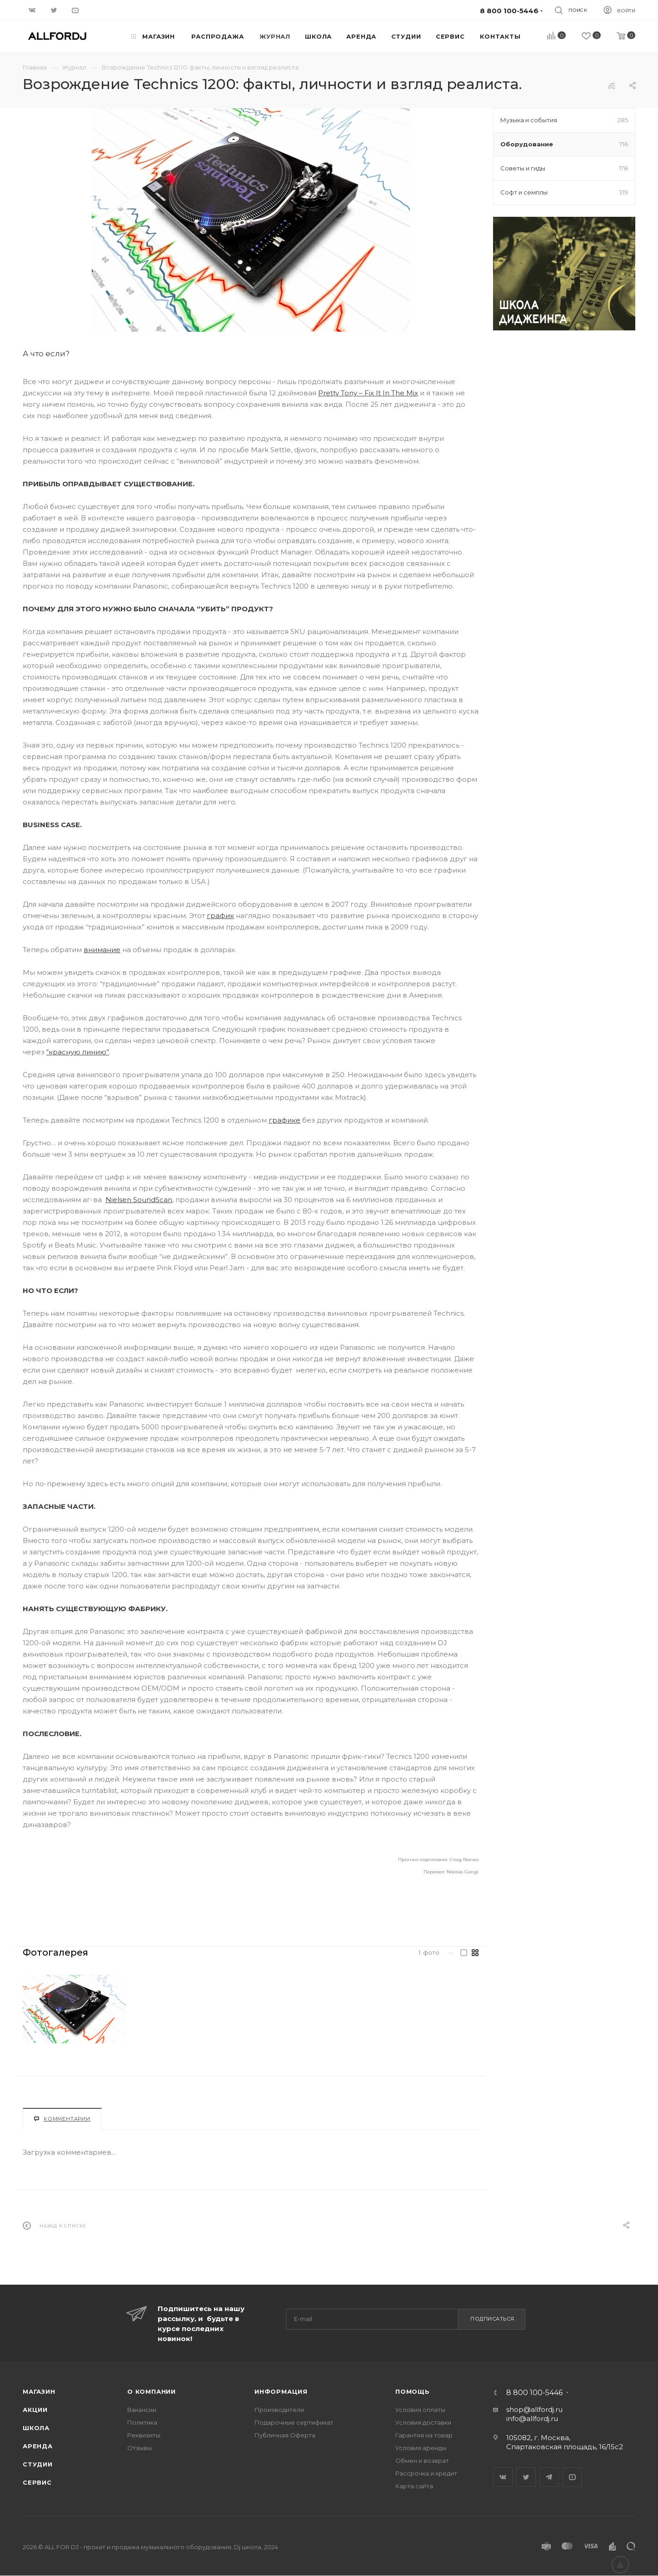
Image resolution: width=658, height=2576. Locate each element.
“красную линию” (77, 1052)
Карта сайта (414, 2486)
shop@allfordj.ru (534, 2409)
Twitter (526, 2477)
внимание (102, 949)
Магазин (39, 2391)
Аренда (38, 2446)
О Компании (151, 2391)
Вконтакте (503, 2477)
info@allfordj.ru (532, 2418)
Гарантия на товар (424, 2435)
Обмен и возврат (422, 2460)
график (220, 915)
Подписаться (492, 2319)
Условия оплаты (420, 2409)
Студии (38, 2464)
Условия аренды (420, 2447)
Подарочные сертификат (294, 2422)
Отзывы (139, 2447)
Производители (279, 2409)
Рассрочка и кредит (426, 2473)
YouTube (572, 2477)
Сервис (37, 2482)
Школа (36, 2427)
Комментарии (62, 2119)
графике (284, 1120)
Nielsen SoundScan (138, 1199)
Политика (142, 2422)
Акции (35, 2409)
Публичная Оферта (284, 2435)
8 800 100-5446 (534, 2392)
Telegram (549, 2477)
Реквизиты (143, 2435)
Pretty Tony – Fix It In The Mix (368, 393)
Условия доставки (423, 2422)
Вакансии (141, 2409)
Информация (281, 2391)
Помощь (412, 2391)
